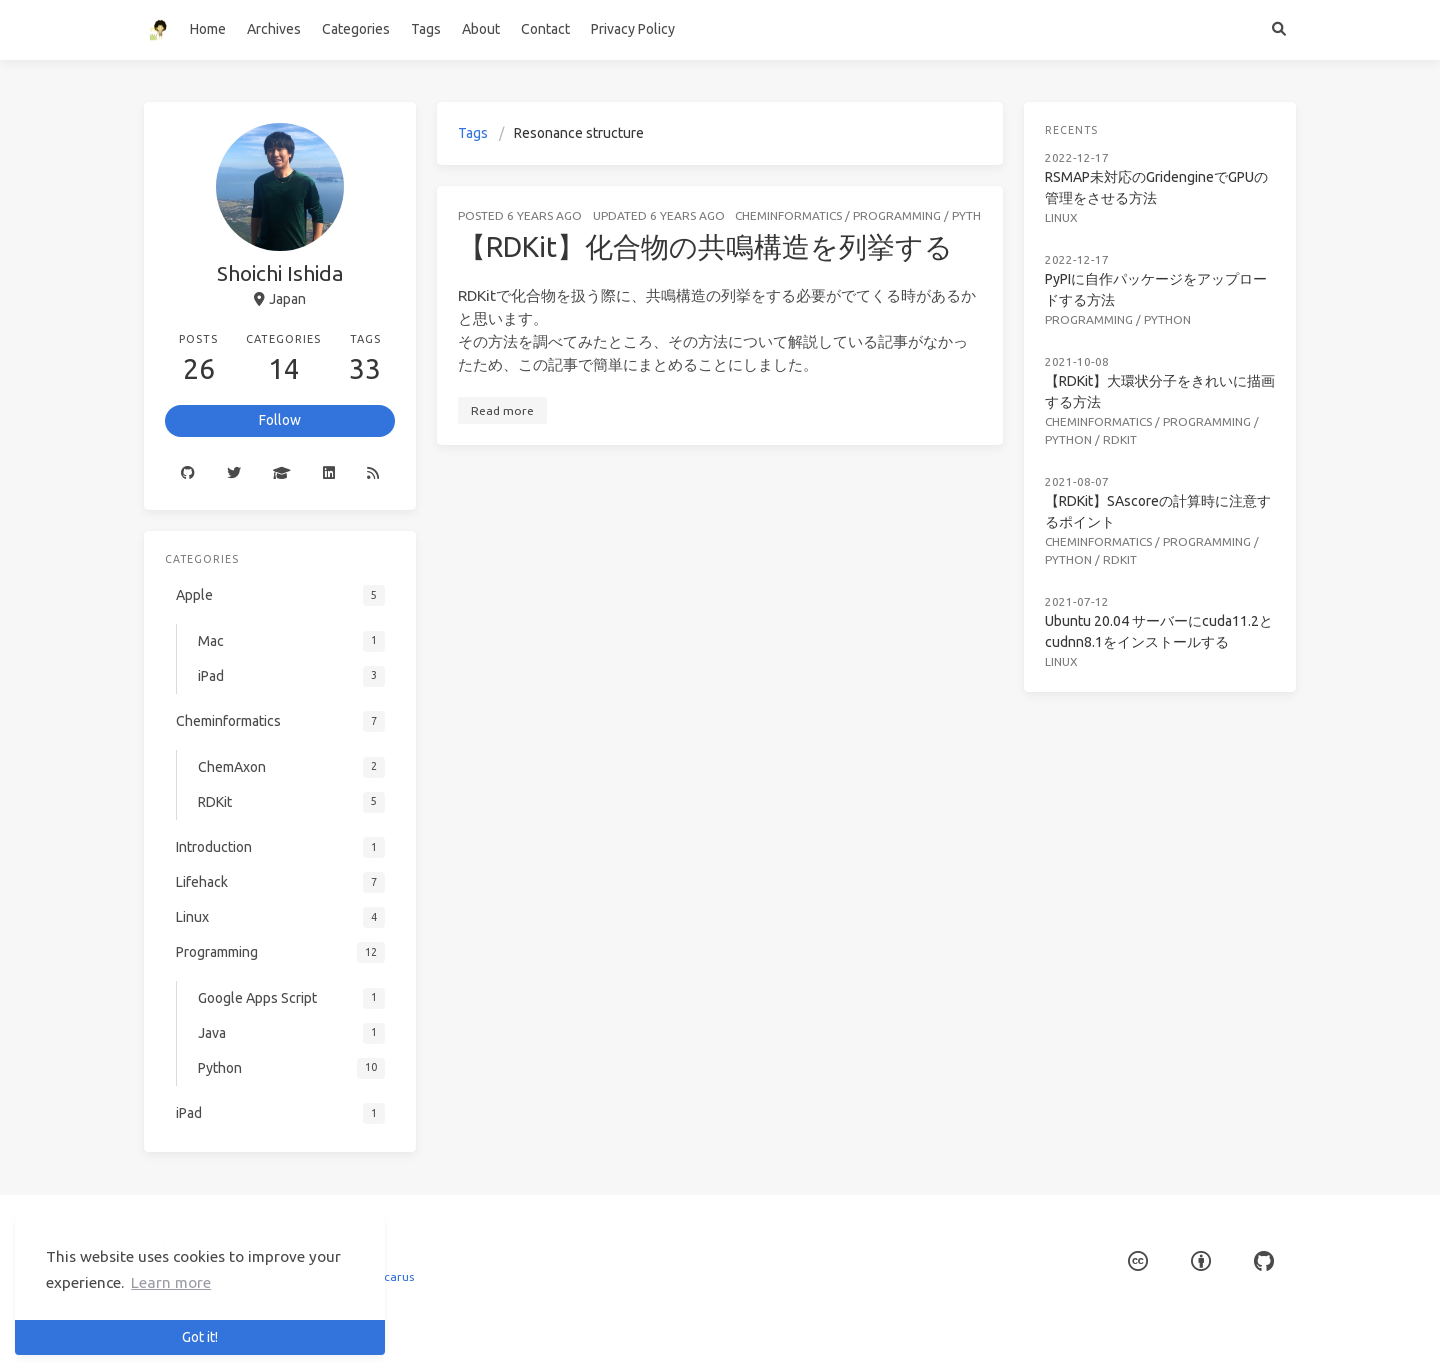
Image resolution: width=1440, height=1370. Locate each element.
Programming (897, 215)
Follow (280, 420)
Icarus (397, 1276)
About (481, 29)
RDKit (1120, 434)
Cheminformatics (788, 215)
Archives (274, 29)
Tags (426, 29)
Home (208, 29)
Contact (545, 29)
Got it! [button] (200, 1337)
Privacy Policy (633, 29)
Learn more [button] (171, 1282)
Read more (502, 410)
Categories (356, 29)
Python (975, 215)
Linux (1062, 215)
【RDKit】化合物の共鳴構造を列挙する (705, 246)
